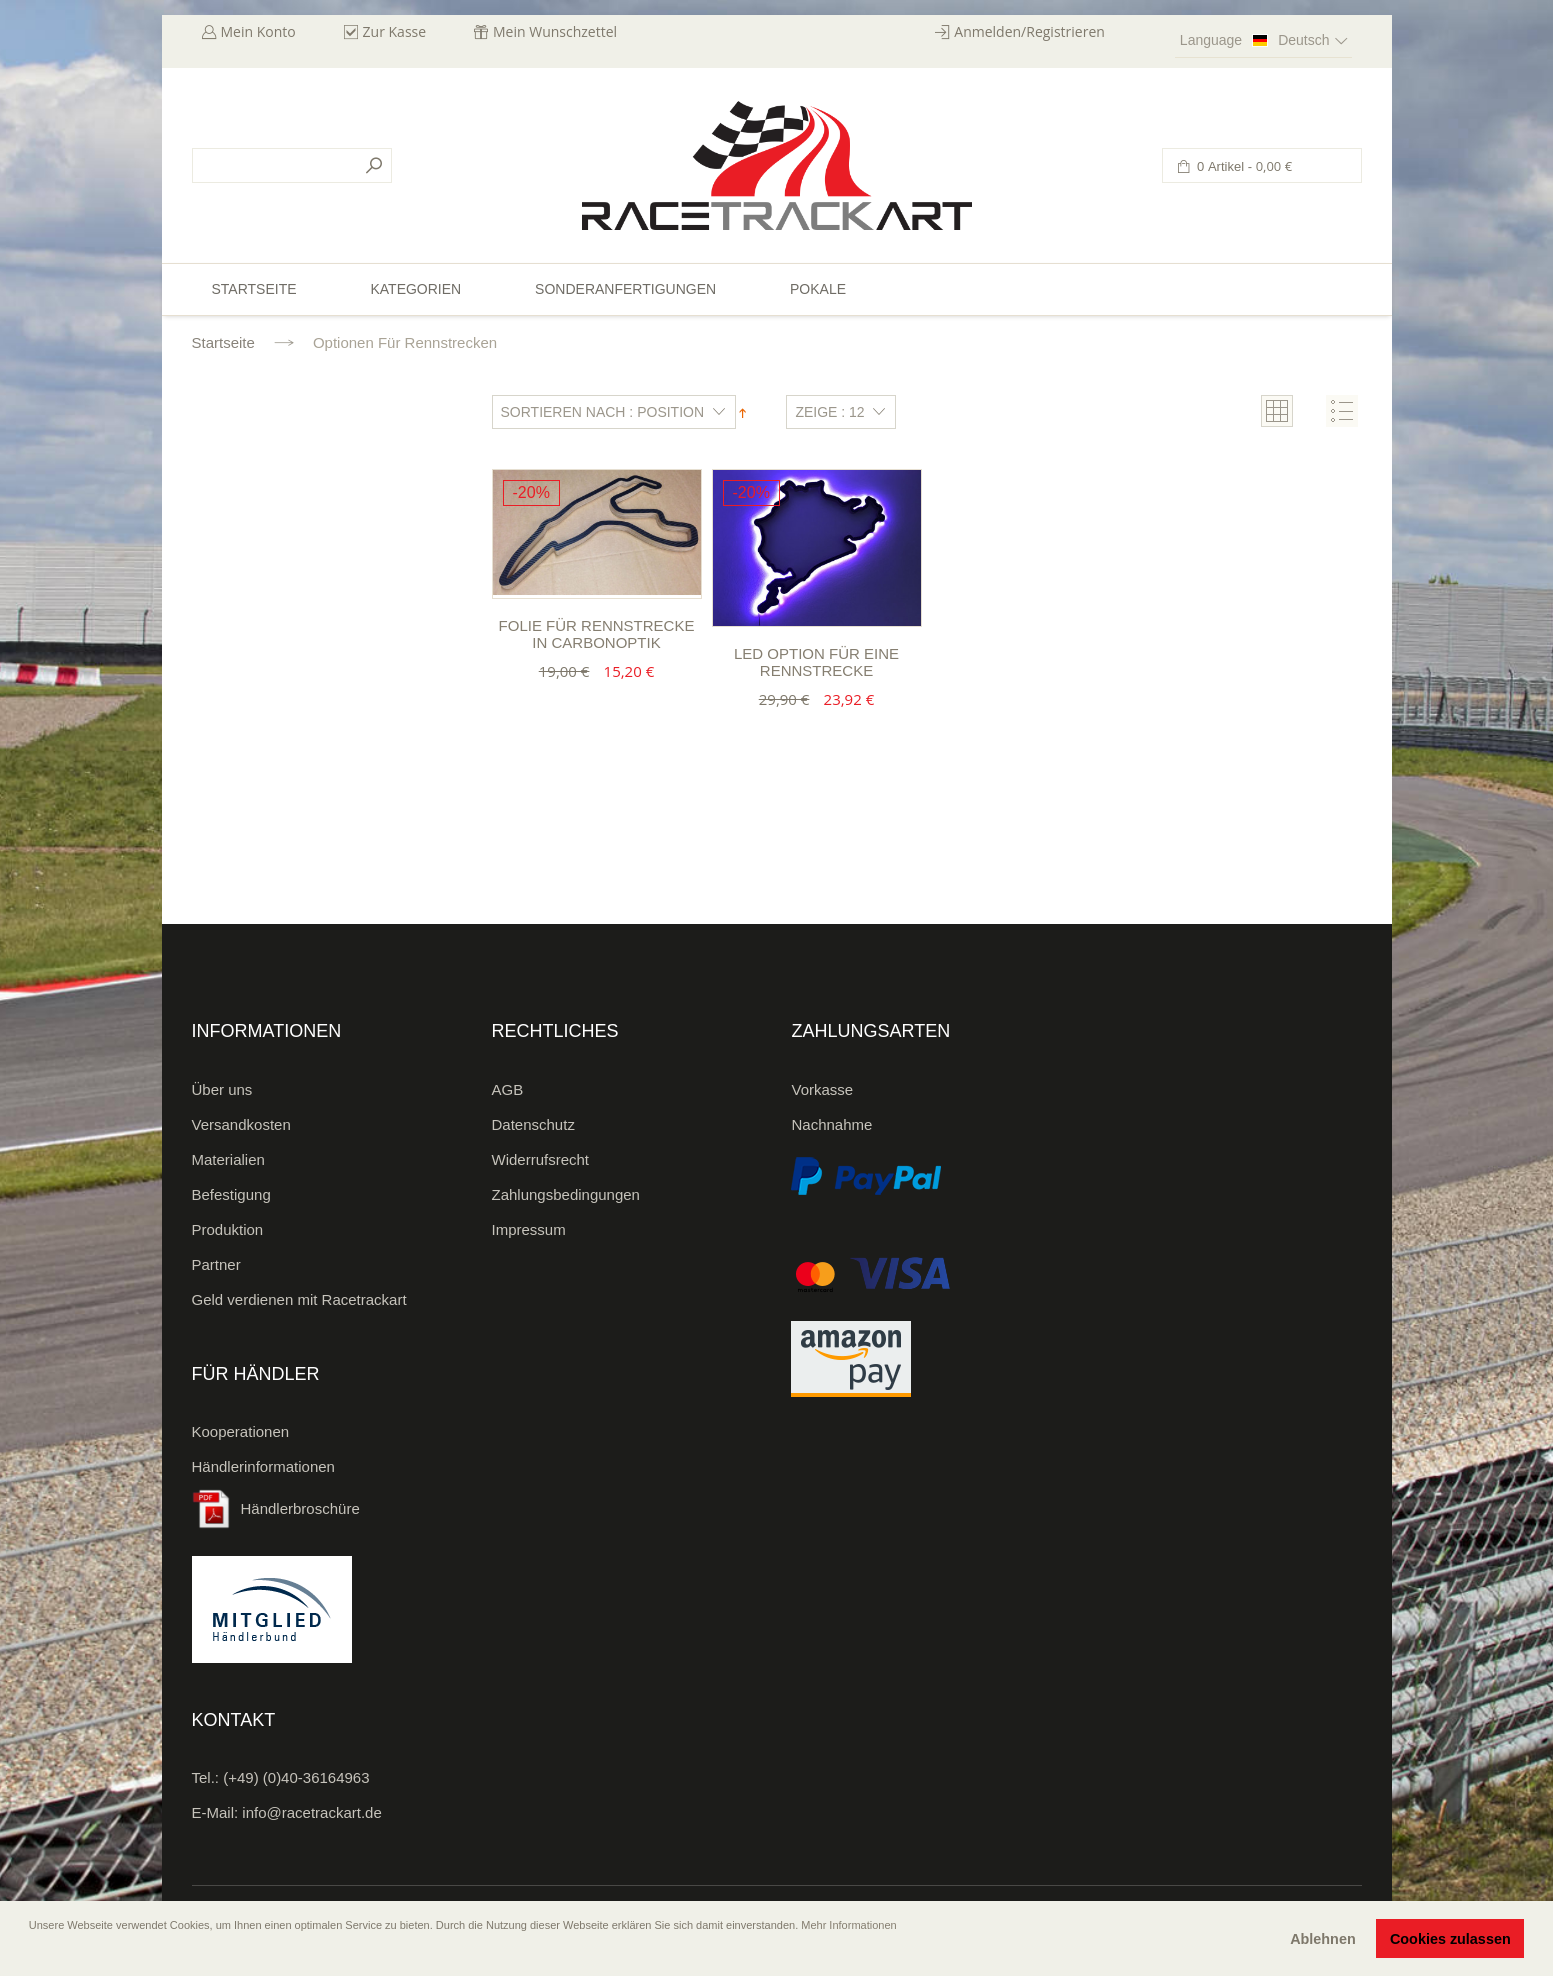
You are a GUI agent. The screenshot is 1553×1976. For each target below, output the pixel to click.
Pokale (818, 289)
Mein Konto (258, 31)
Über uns (222, 1089)
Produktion (228, 1229)
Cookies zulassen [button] (1450, 1939)
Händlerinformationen (263, 1466)
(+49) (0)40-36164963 (296, 1777)
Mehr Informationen (848, 1925)
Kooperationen (241, 1431)
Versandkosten (241, 1124)
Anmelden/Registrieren (1029, 31)
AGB (508, 1089)
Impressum (529, 1229)
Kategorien (415, 289)
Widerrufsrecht (541, 1159)
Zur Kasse (395, 31)
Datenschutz (533, 1124)
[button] (31, 1953)
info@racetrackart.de (311, 1812)
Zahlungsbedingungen (566, 1194)
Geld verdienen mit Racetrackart (299, 1299)
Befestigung (231, 1194)
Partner (216, 1264)
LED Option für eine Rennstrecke (816, 662)
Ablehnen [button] (1323, 1939)
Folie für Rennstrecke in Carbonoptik (597, 634)
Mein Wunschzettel (555, 31)
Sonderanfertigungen (625, 289)
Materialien (228, 1159)
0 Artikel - (1243, 166)
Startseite (223, 342)
